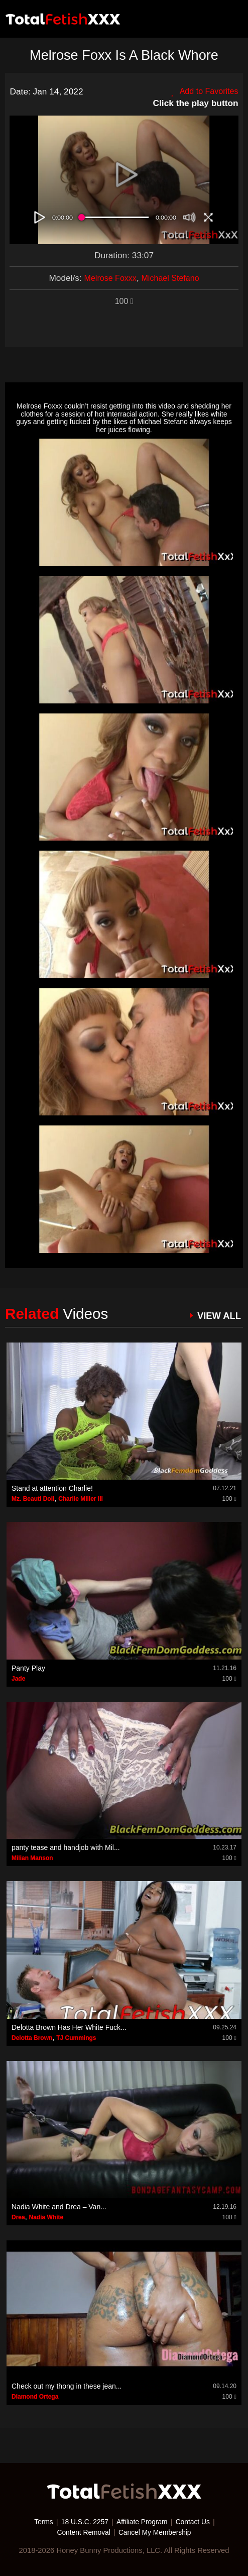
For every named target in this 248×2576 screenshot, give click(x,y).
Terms (39, 2522)
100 (124, 301)
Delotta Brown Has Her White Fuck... (69, 2027)
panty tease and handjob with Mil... (66, 1847)
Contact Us (197, 2522)
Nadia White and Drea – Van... (59, 2207)
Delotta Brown (32, 2037)
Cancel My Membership (156, 2532)
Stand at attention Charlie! (52, 1488)
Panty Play (28, 1668)
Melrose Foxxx (108, 278)
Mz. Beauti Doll (33, 1498)
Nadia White (46, 2217)
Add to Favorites (202, 90)
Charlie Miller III (80, 1498)
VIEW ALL (217, 1315)
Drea (18, 2217)
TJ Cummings (76, 2037)
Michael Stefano (172, 278)
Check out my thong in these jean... (66, 2386)
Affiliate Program (143, 2522)
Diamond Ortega (35, 2396)
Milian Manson (32, 1858)
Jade (18, 1678)
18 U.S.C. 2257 (82, 2522)
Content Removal (80, 2532)
